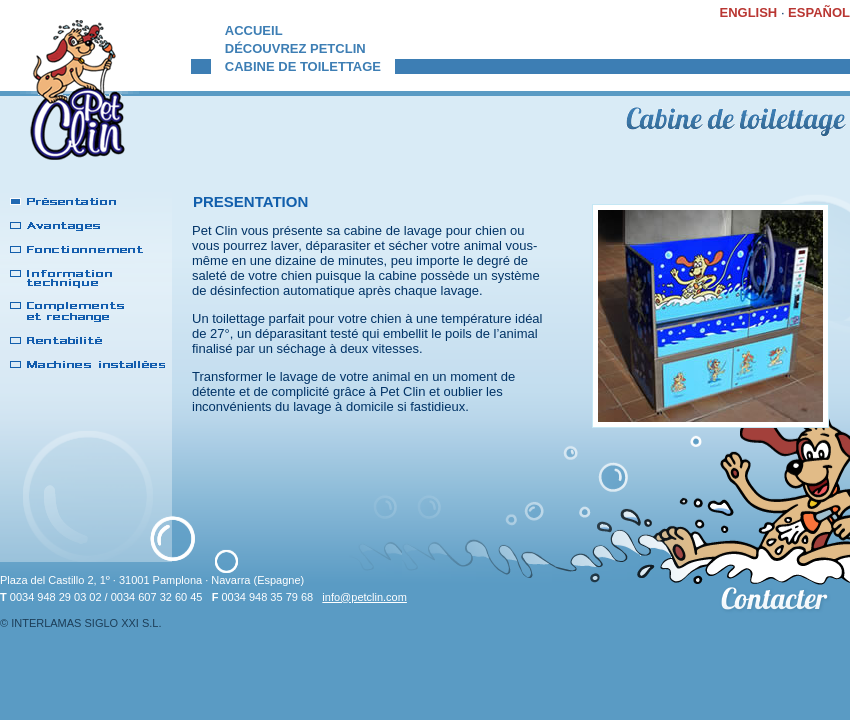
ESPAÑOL (819, 12)
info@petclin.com (364, 597)
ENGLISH (748, 12)
